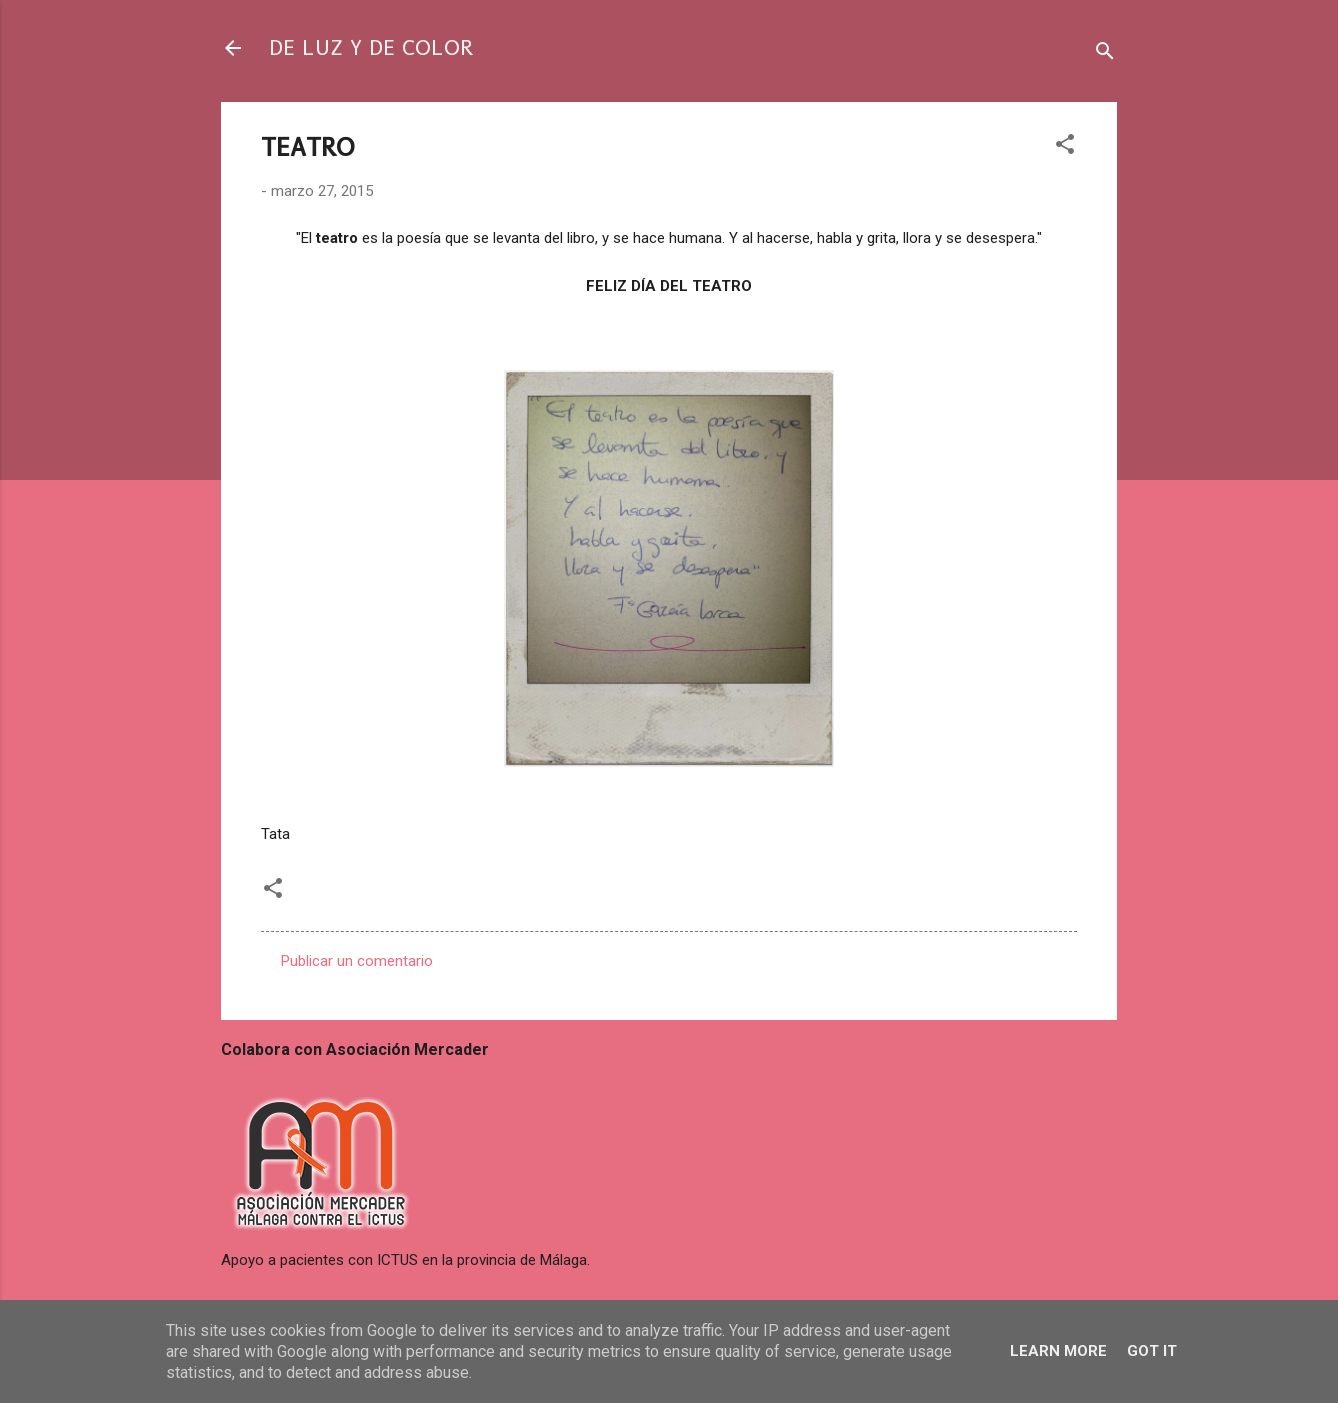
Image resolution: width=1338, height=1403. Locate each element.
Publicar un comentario (357, 961)
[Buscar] (1105, 54)
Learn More (1058, 1351)
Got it (1152, 1351)
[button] (1065, 147)
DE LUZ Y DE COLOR (371, 47)
